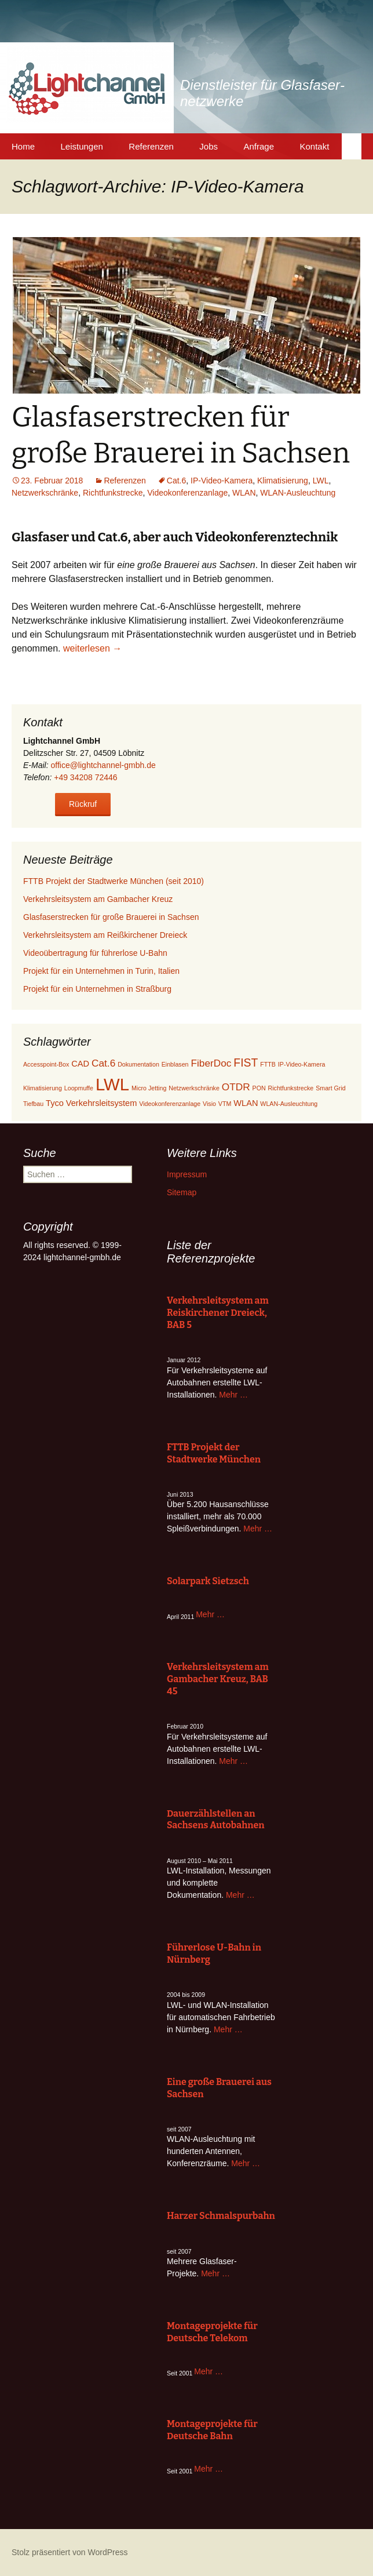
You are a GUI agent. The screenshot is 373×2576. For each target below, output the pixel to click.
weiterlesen (92, 648)
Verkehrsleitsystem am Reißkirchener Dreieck (105, 935)
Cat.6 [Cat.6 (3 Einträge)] (103, 1063)
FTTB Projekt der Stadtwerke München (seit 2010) (113, 881)
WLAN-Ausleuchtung (297, 492)
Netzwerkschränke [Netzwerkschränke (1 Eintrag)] (194, 1088)
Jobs (208, 146)
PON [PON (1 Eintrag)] (259, 1088)
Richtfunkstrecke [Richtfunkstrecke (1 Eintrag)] (291, 1088)
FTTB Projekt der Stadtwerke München (214, 1453)
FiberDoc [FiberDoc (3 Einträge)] (211, 1063)
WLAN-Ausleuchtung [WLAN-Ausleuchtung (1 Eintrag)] (288, 1103)
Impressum (187, 1174)
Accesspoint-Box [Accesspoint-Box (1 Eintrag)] (46, 1064)
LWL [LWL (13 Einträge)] (112, 1084)
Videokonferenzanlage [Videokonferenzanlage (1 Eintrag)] (169, 1103)
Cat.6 (176, 480)
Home (23, 146)
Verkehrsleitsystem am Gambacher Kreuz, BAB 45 (218, 1679)
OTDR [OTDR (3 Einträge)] (236, 1087)
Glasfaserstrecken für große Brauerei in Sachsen (111, 917)
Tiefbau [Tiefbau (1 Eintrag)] (33, 1103)
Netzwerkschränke (45, 492)
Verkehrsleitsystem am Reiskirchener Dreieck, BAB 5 (218, 1312)
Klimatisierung (282, 480)
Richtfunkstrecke (112, 492)
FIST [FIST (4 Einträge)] (245, 1062)
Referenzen (151, 146)
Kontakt (314, 146)
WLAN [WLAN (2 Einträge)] (245, 1103)
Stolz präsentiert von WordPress (70, 2552)
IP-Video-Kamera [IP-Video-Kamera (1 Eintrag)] (302, 1064)
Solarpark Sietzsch (208, 1581)
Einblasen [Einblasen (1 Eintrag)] (175, 1064)
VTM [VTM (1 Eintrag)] (225, 1103)
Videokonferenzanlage (187, 492)
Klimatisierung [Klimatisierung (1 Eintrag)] (42, 1088)
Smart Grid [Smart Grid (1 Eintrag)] (331, 1088)
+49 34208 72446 (85, 777)
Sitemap (181, 1192)
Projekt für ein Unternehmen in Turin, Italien (101, 971)
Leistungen (81, 146)
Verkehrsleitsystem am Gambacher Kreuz (98, 899)
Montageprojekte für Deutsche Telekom (212, 2332)
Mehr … (233, 1394)
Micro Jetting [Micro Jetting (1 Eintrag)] (148, 1088)
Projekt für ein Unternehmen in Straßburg (97, 989)
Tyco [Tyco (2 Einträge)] (55, 1103)
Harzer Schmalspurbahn (221, 2215)
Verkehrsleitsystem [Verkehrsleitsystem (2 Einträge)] (101, 1103)
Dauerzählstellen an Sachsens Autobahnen (216, 1819)
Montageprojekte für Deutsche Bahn (212, 2430)
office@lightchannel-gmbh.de (102, 765)
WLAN (243, 492)
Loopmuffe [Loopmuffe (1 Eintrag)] (78, 1088)
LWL (321, 480)
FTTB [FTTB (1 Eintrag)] (268, 1064)
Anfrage (258, 146)
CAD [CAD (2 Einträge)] (80, 1063)
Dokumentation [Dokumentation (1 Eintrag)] (138, 1064)
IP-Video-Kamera (222, 480)
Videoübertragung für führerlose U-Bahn (95, 953)
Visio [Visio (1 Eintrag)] (209, 1103)
